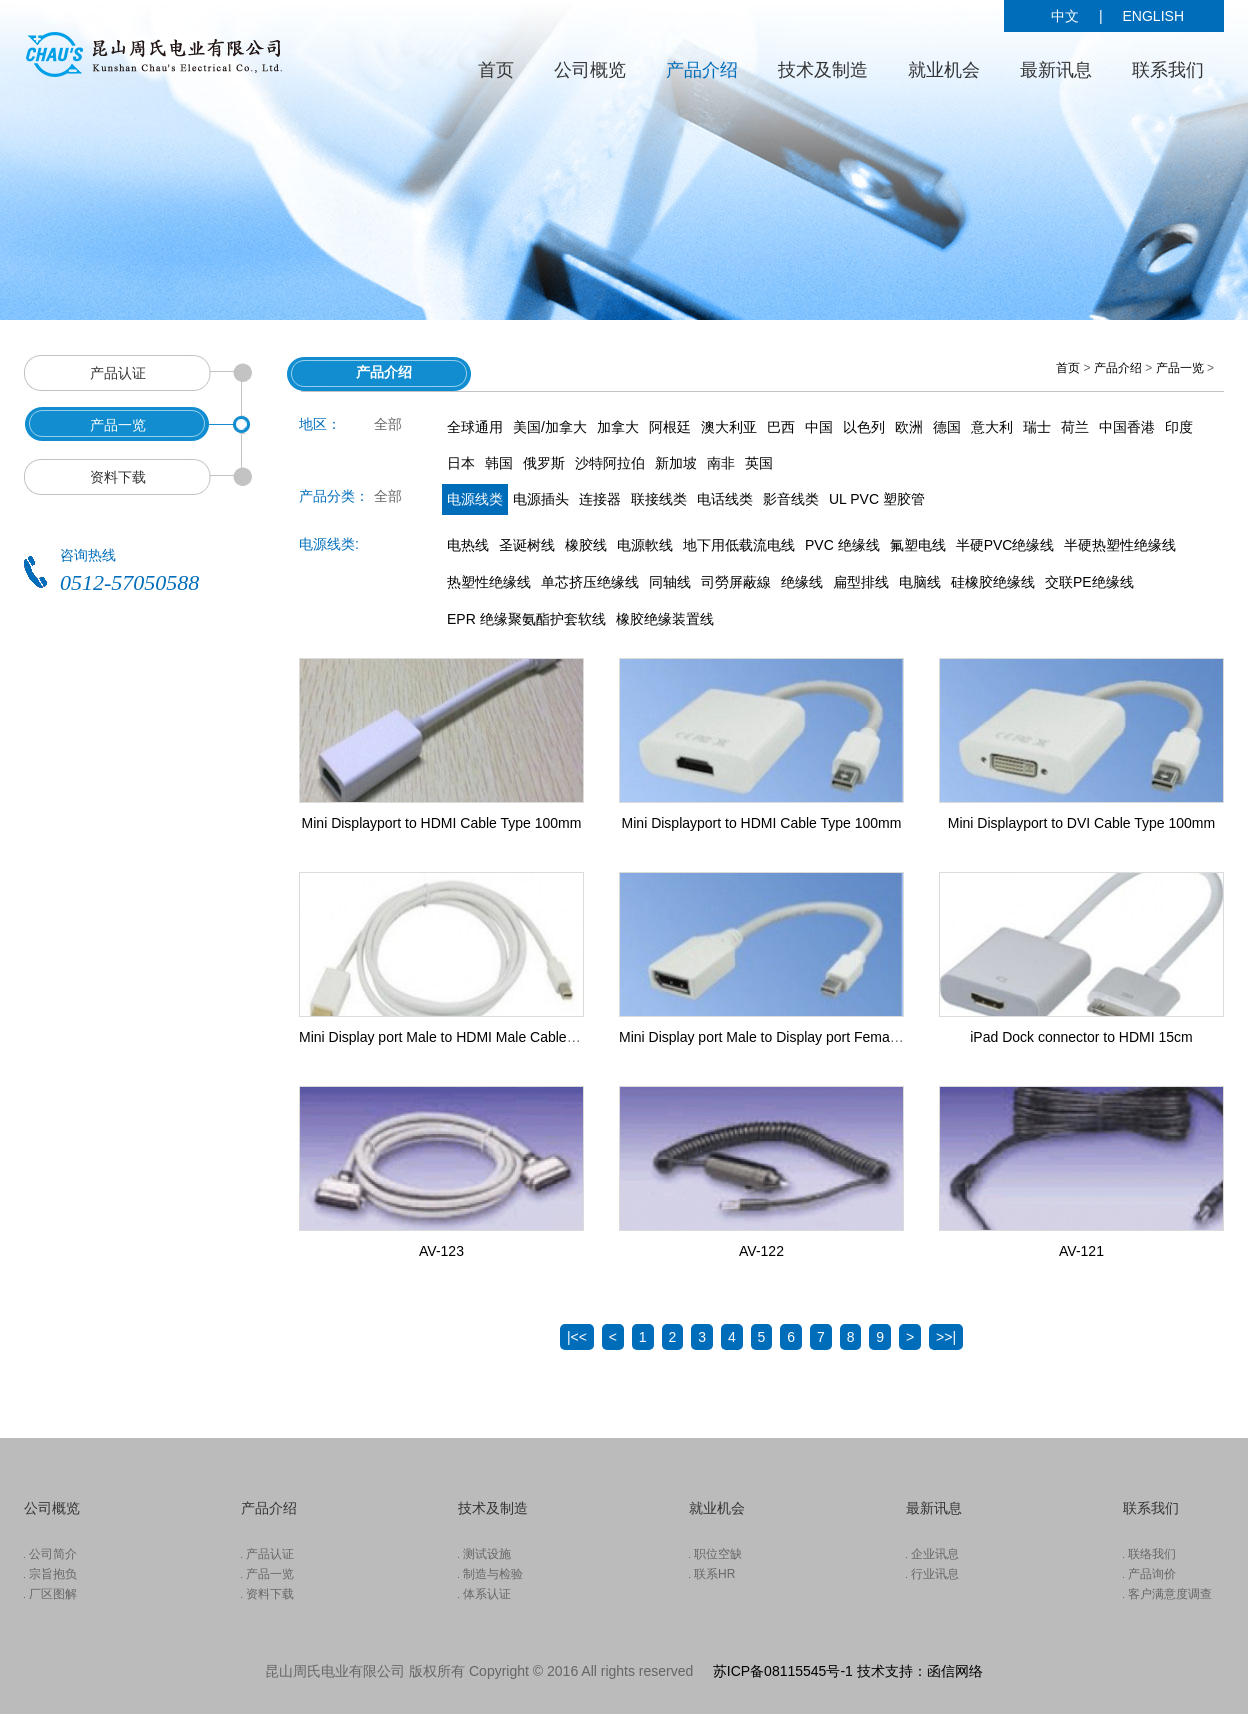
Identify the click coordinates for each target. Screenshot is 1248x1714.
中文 (1065, 16)
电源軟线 (645, 545)
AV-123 (441, 1251)
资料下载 (270, 1594)
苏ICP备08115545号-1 (783, 1671)
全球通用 (475, 427)
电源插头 (541, 499)
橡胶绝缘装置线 (665, 619)
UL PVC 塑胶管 (877, 499)
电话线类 (725, 499)
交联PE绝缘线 (1089, 582)
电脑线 (920, 582)
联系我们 (1168, 70)
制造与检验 (493, 1574)
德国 (947, 427)
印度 (1179, 427)
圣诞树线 (527, 545)
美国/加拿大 (550, 427)
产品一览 (1180, 368)
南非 (721, 463)
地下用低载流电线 (739, 545)
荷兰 (1075, 427)
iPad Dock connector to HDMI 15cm (1081, 1037)
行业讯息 (935, 1574)
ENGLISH (1153, 16)
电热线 (468, 545)
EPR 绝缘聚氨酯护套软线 (526, 619)
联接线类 (659, 499)
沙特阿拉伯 (610, 463)
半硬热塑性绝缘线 (1120, 545)
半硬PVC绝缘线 (1005, 545)
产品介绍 (702, 70)
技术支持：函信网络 (920, 1671)
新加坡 (676, 463)
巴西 (781, 427)
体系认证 (487, 1594)
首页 (496, 70)
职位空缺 (718, 1554)
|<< (577, 1337)
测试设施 (487, 1554)
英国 (759, 463)
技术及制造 (823, 70)
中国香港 (1127, 427)
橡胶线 (586, 545)
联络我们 (1152, 1554)
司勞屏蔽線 (736, 582)
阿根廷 (670, 427)
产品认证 (270, 1554)
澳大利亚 (729, 427)
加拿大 (618, 427)
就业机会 (944, 70)
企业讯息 (935, 1554)
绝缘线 (802, 582)
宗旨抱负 (53, 1574)
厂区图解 (53, 1594)
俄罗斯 (544, 463)
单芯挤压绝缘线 (590, 582)
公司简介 (53, 1554)
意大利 (992, 427)
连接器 (600, 499)
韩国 (499, 463)
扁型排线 (861, 582)
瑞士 (1037, 427)
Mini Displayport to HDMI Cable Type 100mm (442, 823)
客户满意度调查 (1170, 1594)
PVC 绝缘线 (842, 545)
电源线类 (475, 499)
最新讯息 (1056, 70)
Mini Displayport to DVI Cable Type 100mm (1081, 823)
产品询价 (1152, 1574)
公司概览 (590, 70)
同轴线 (670, 582)
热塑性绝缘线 (489, 582)
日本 (461, 463)
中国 (819, 427)
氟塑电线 (918, 545)
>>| (946, 1337)
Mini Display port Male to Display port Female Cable (780, 1037)
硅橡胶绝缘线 (993, 582)
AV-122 (761, 1251)
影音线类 (791, 499)
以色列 (864, 427)
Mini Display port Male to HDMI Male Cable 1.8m (450, 1037)
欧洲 (909, 427)
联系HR (714, 1574)
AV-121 (1081, 1251)
